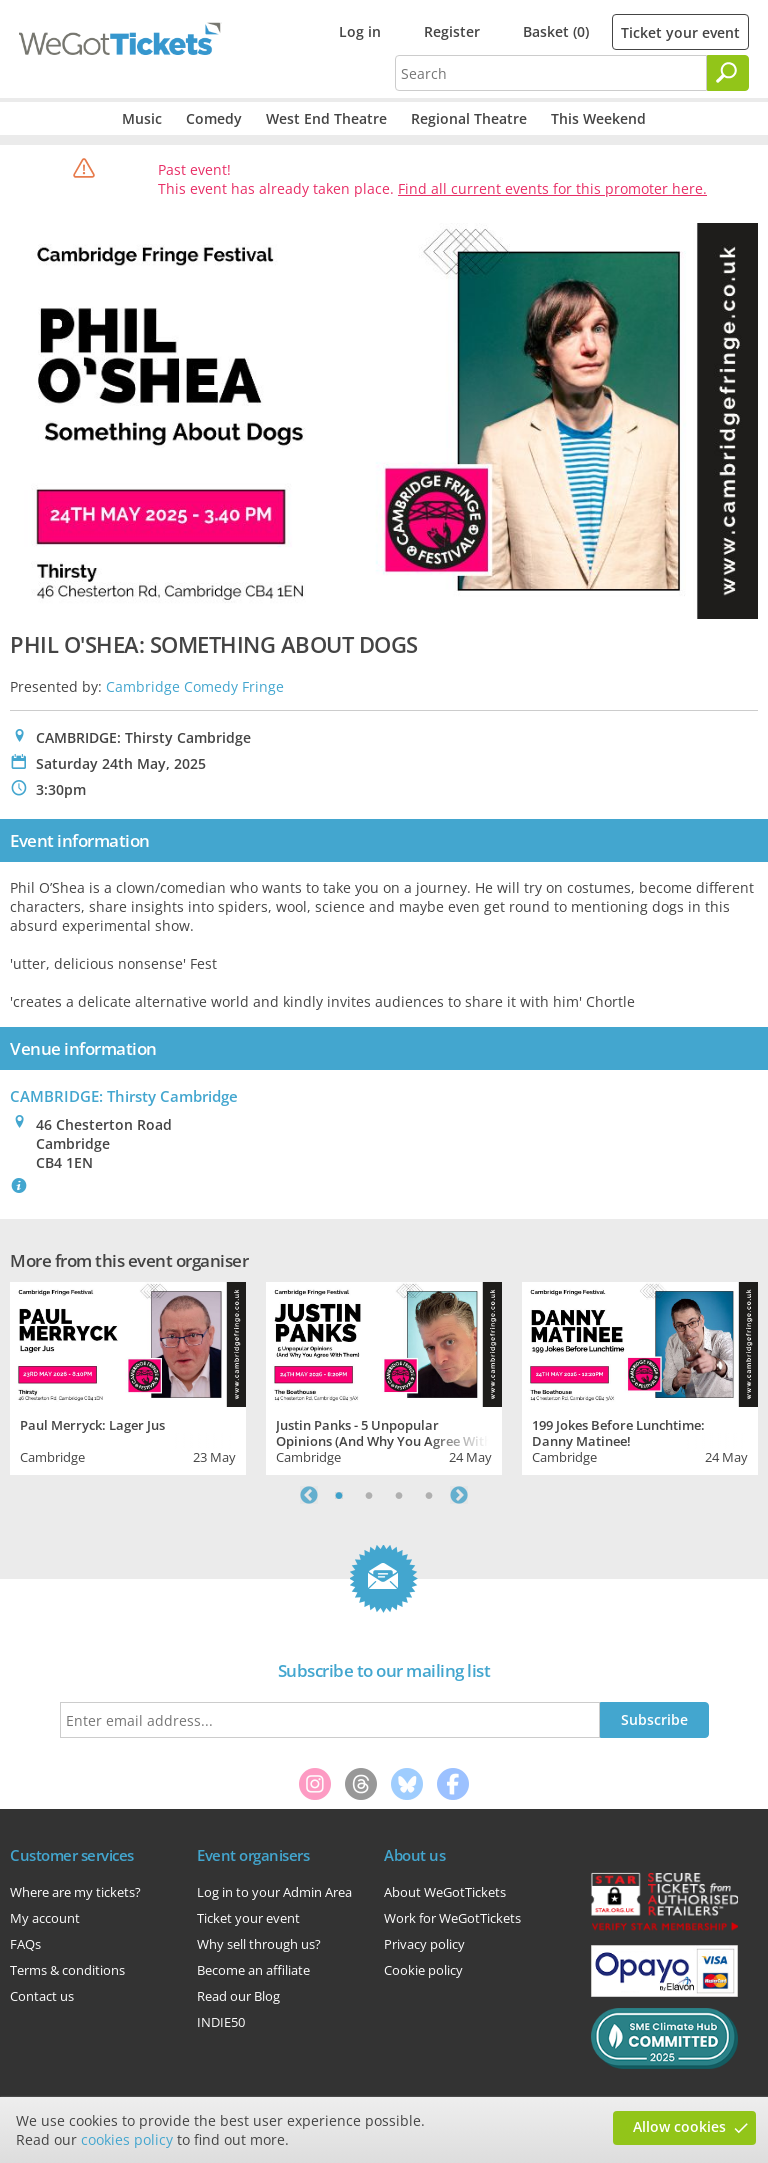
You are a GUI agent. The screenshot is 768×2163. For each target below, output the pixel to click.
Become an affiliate (253, 1970)
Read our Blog (238, 1996)
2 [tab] (369, 1495)
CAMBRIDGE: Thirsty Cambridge (124, 1096)
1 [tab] (339, 1495)
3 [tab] (399, 1495)
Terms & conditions (67, 1970)
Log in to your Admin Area (274, 1892)
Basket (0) (556, 31)
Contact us (42, 1996)
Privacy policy (424, 1944)
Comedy (214, 118)
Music (142, 118)
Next (459, 1495)
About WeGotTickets (445, 1892)
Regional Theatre (469, 118)
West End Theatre (326, 118)
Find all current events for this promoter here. (552, 188)
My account (45, 1918)
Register (452, 31)
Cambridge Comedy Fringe (195, 686)
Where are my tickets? (75, 1892)
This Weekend (598, 118)
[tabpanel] (128, 1376)
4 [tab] (429, 1495)
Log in (360, 31)
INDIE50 (221, 2022)
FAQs (25, 1944)
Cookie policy (423, 1970)
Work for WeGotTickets (452, 1918)
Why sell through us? (259, 1944)
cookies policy (127, 2139)
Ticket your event (680, 32)
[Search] (728, 73)
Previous (309, 1495)
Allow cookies (679, 2126)
